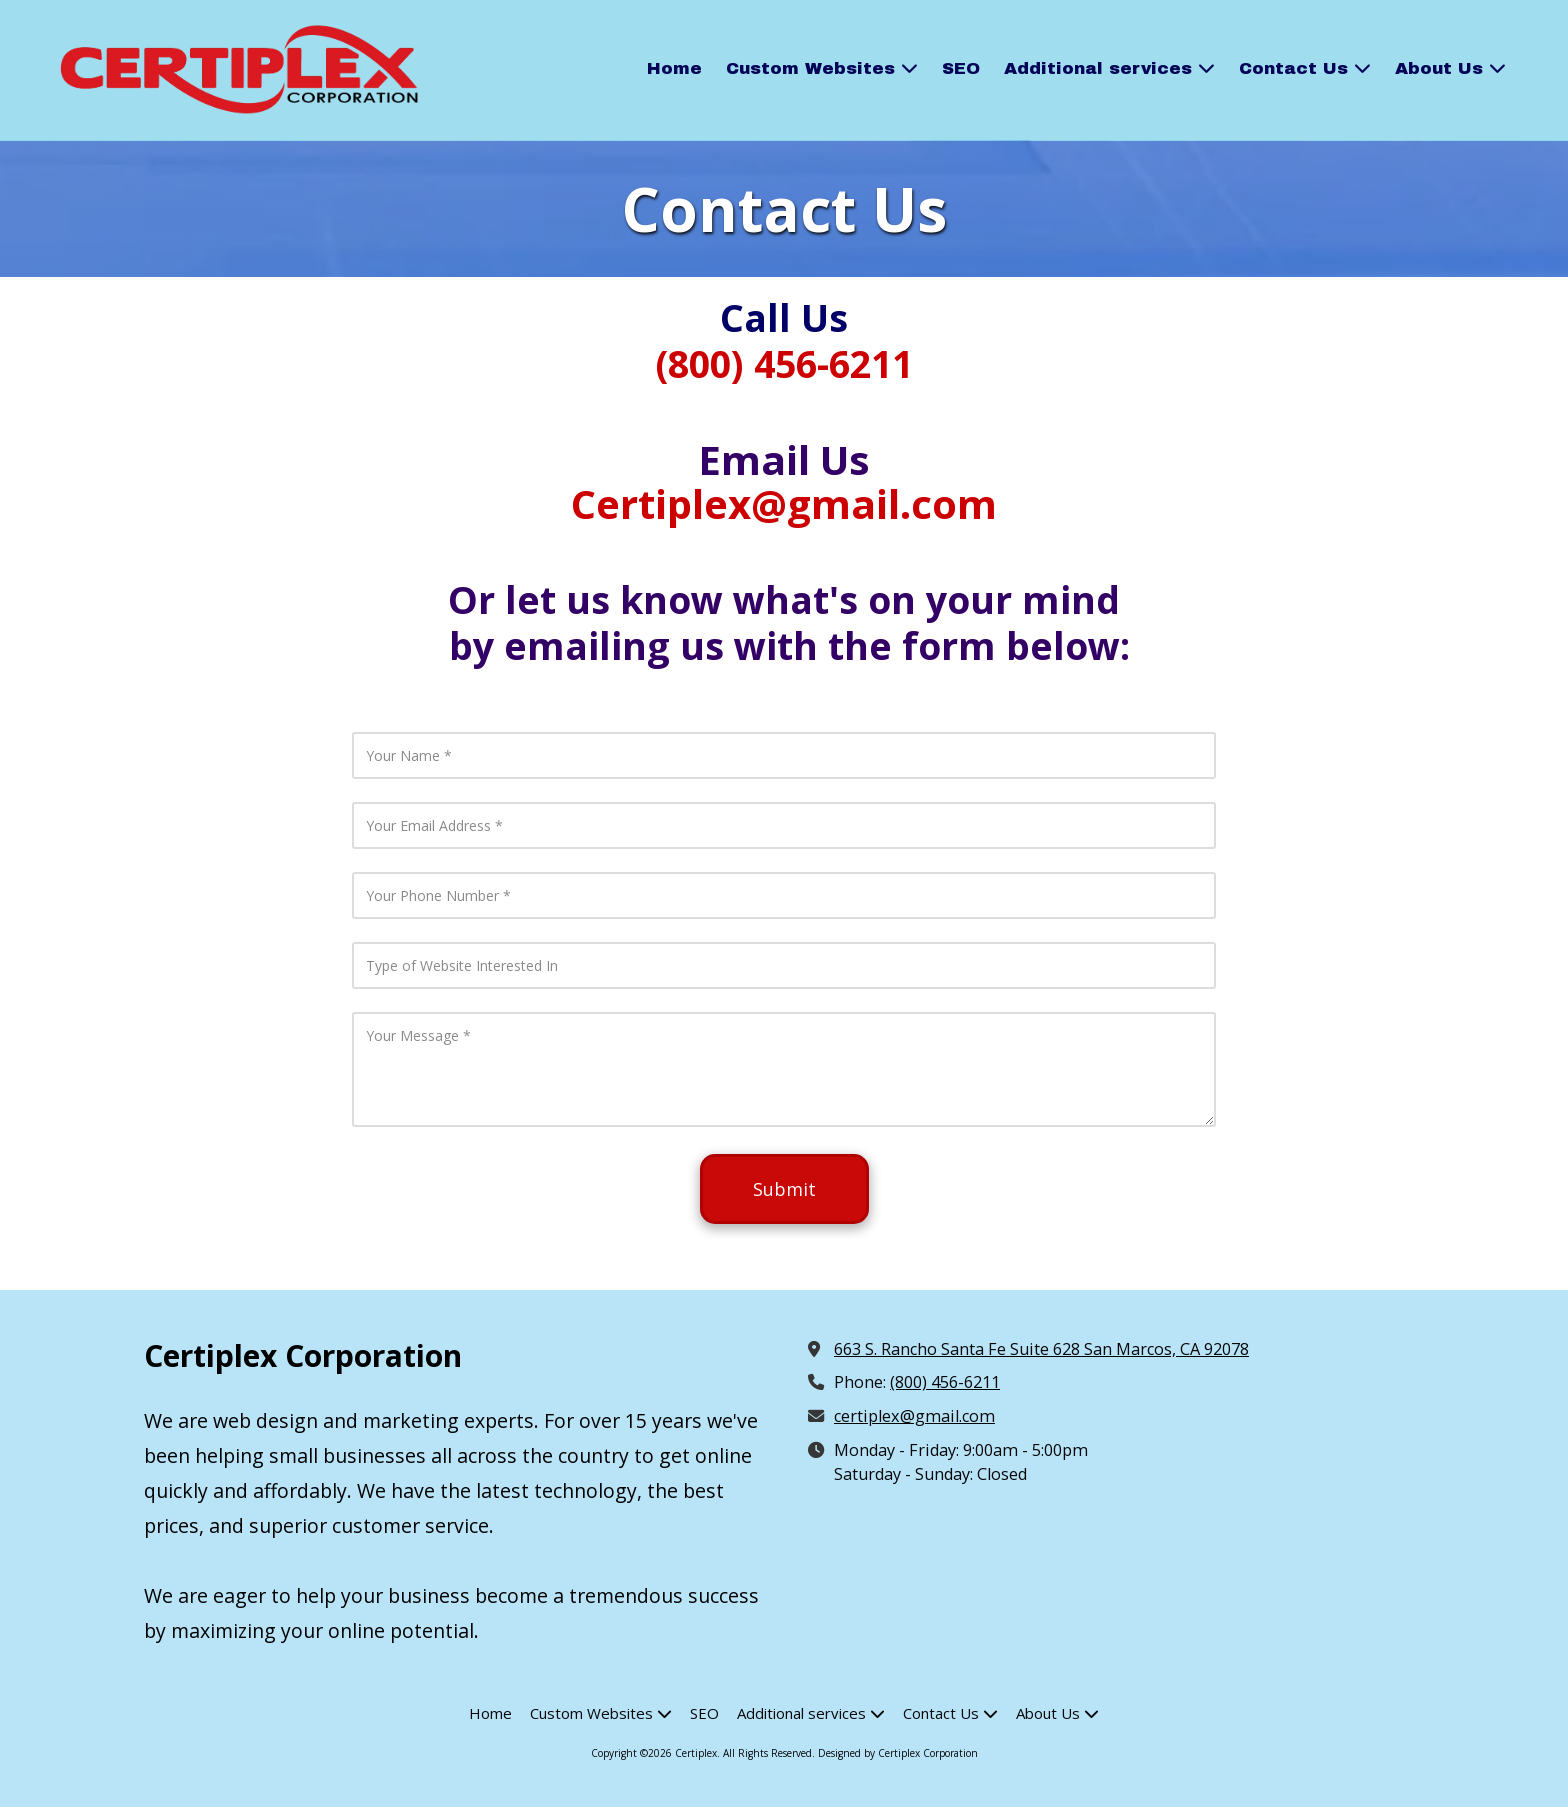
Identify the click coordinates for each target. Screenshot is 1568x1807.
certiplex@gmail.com (914, 1416)
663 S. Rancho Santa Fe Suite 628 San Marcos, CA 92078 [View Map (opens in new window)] (1041, 1349)
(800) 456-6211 (945, 1382)
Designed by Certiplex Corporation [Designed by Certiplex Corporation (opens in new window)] (898, 1753)
